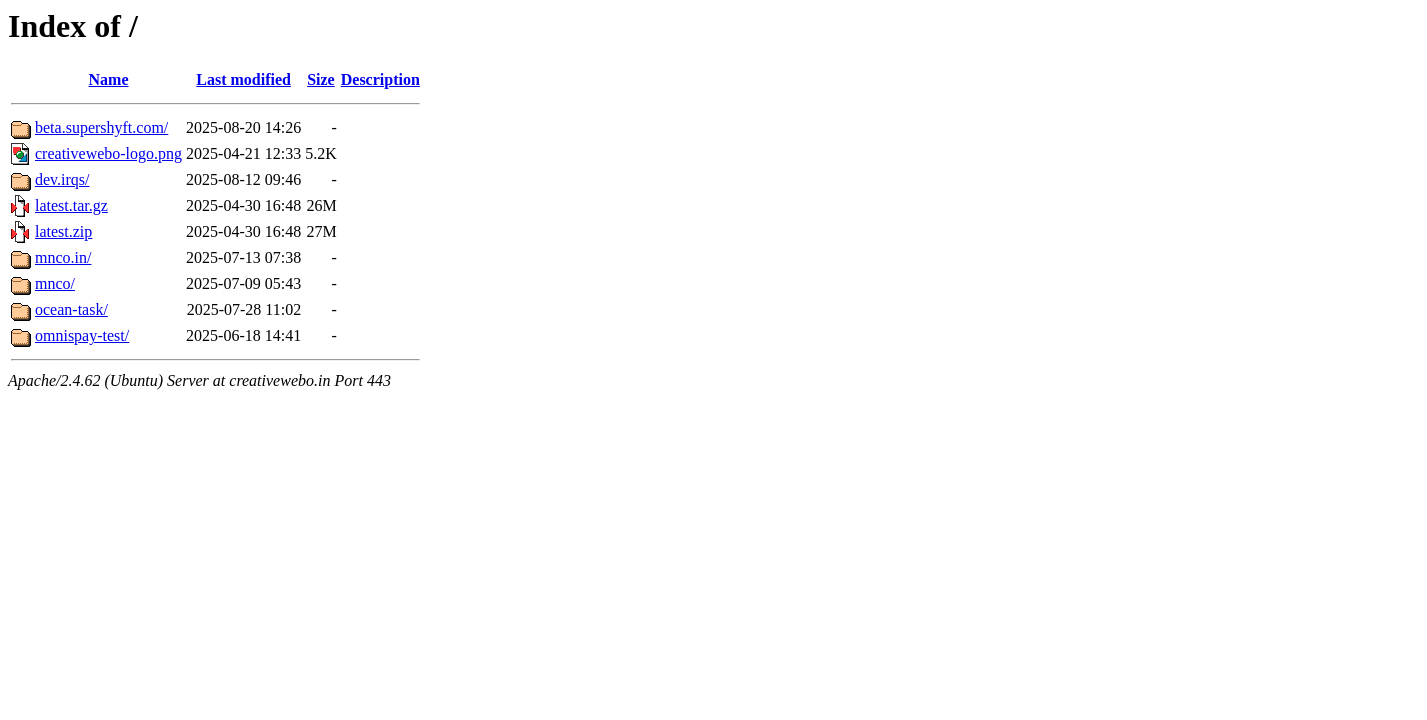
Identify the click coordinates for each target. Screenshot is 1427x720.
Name (109, 79)
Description (380, 79)
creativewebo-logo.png (108, 153)
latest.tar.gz (71, 205)
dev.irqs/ (62, 179)
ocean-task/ (71, 309)
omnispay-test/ (82, 335)
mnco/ (55, 283)
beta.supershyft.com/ (101, 127)
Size (321, 79)
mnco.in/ (63, 257)
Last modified (243, 79)
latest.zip (63, 231)
